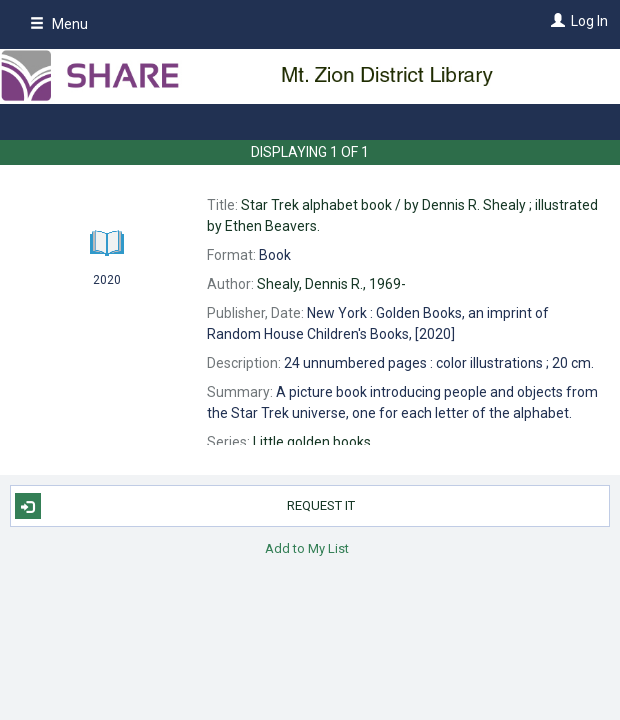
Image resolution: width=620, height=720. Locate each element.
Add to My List (307, 547)
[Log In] (555, 21)
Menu (59, 24)
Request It (185, 506)
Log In (589, 21)
